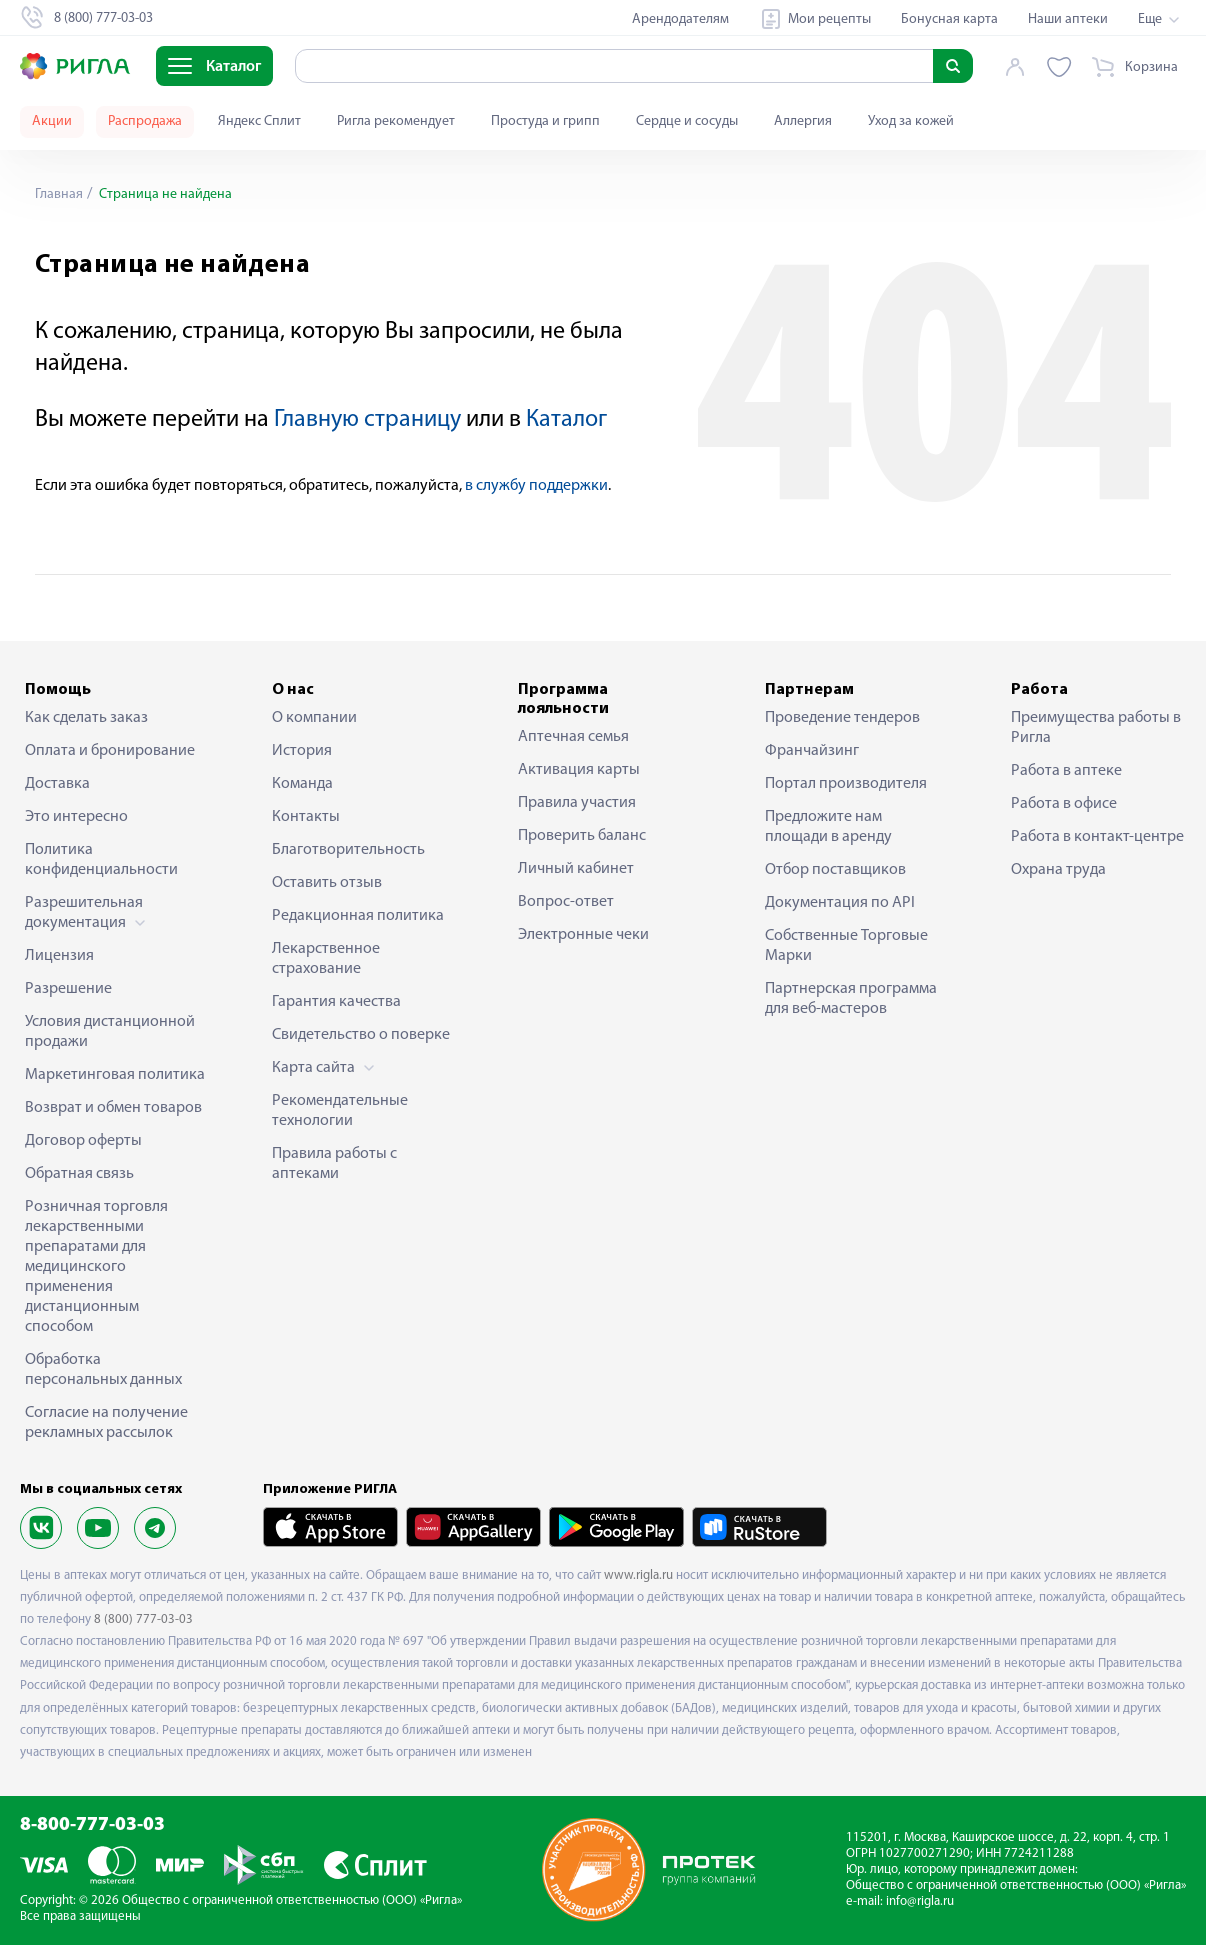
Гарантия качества (336, 1002)
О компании (314, 718)
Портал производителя (846, 784)
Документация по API (840, 903)
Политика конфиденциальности (101, 860)
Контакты (306, 817)
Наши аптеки (1068, 19)
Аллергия (803, 121)
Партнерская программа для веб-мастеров (851, 999)
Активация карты (579, 770)
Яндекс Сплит (259, 121)
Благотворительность (348, 850)
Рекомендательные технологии (340, 1111)
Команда (302, 784)
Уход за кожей (911, 121)
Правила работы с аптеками (334, 1164)
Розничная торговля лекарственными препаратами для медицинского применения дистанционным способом (96, 1267)
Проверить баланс (582, 836)
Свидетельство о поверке (361, 1035)
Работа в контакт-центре (1097, 837)
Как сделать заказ (86, 718)
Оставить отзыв (327, 883)
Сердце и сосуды (687, 121)
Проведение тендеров (842, 718)
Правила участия (577, 803)
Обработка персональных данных (103, 1370)
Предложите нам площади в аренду (828, 827)
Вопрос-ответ (566, 902)
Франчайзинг (812, 751)
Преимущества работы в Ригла (1096, 728)
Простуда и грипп (545, 121)
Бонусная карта (949, 19)
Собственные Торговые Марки (846, 946)
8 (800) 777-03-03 (143, 1619)
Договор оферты (83, 1141)
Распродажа (145, 121)
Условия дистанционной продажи (110, 1032)
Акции (52, 121)
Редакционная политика (358, 916)
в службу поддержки (536, 486)
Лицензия (59, 956)
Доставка (57, 784)
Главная (59, 194)
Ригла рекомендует (396, 121)
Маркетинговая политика (115, 1075)
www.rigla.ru (638, 1575)
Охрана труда (1058, 870)
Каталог (566, 420)
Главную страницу (367, 420)
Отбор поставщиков (835, 870)
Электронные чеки (583, 935)
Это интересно (76, 817)
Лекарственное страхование (326, 959)
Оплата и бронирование (110, 751)
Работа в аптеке (1066, 771)
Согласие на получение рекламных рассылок (106, 1423)
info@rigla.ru (920, 1901)
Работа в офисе (1064, 804)
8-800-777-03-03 (92, 1825)
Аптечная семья (573, 737)
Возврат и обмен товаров (113, 1108)
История (302, 751)
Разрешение (68, 989)
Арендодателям (680, 19)
